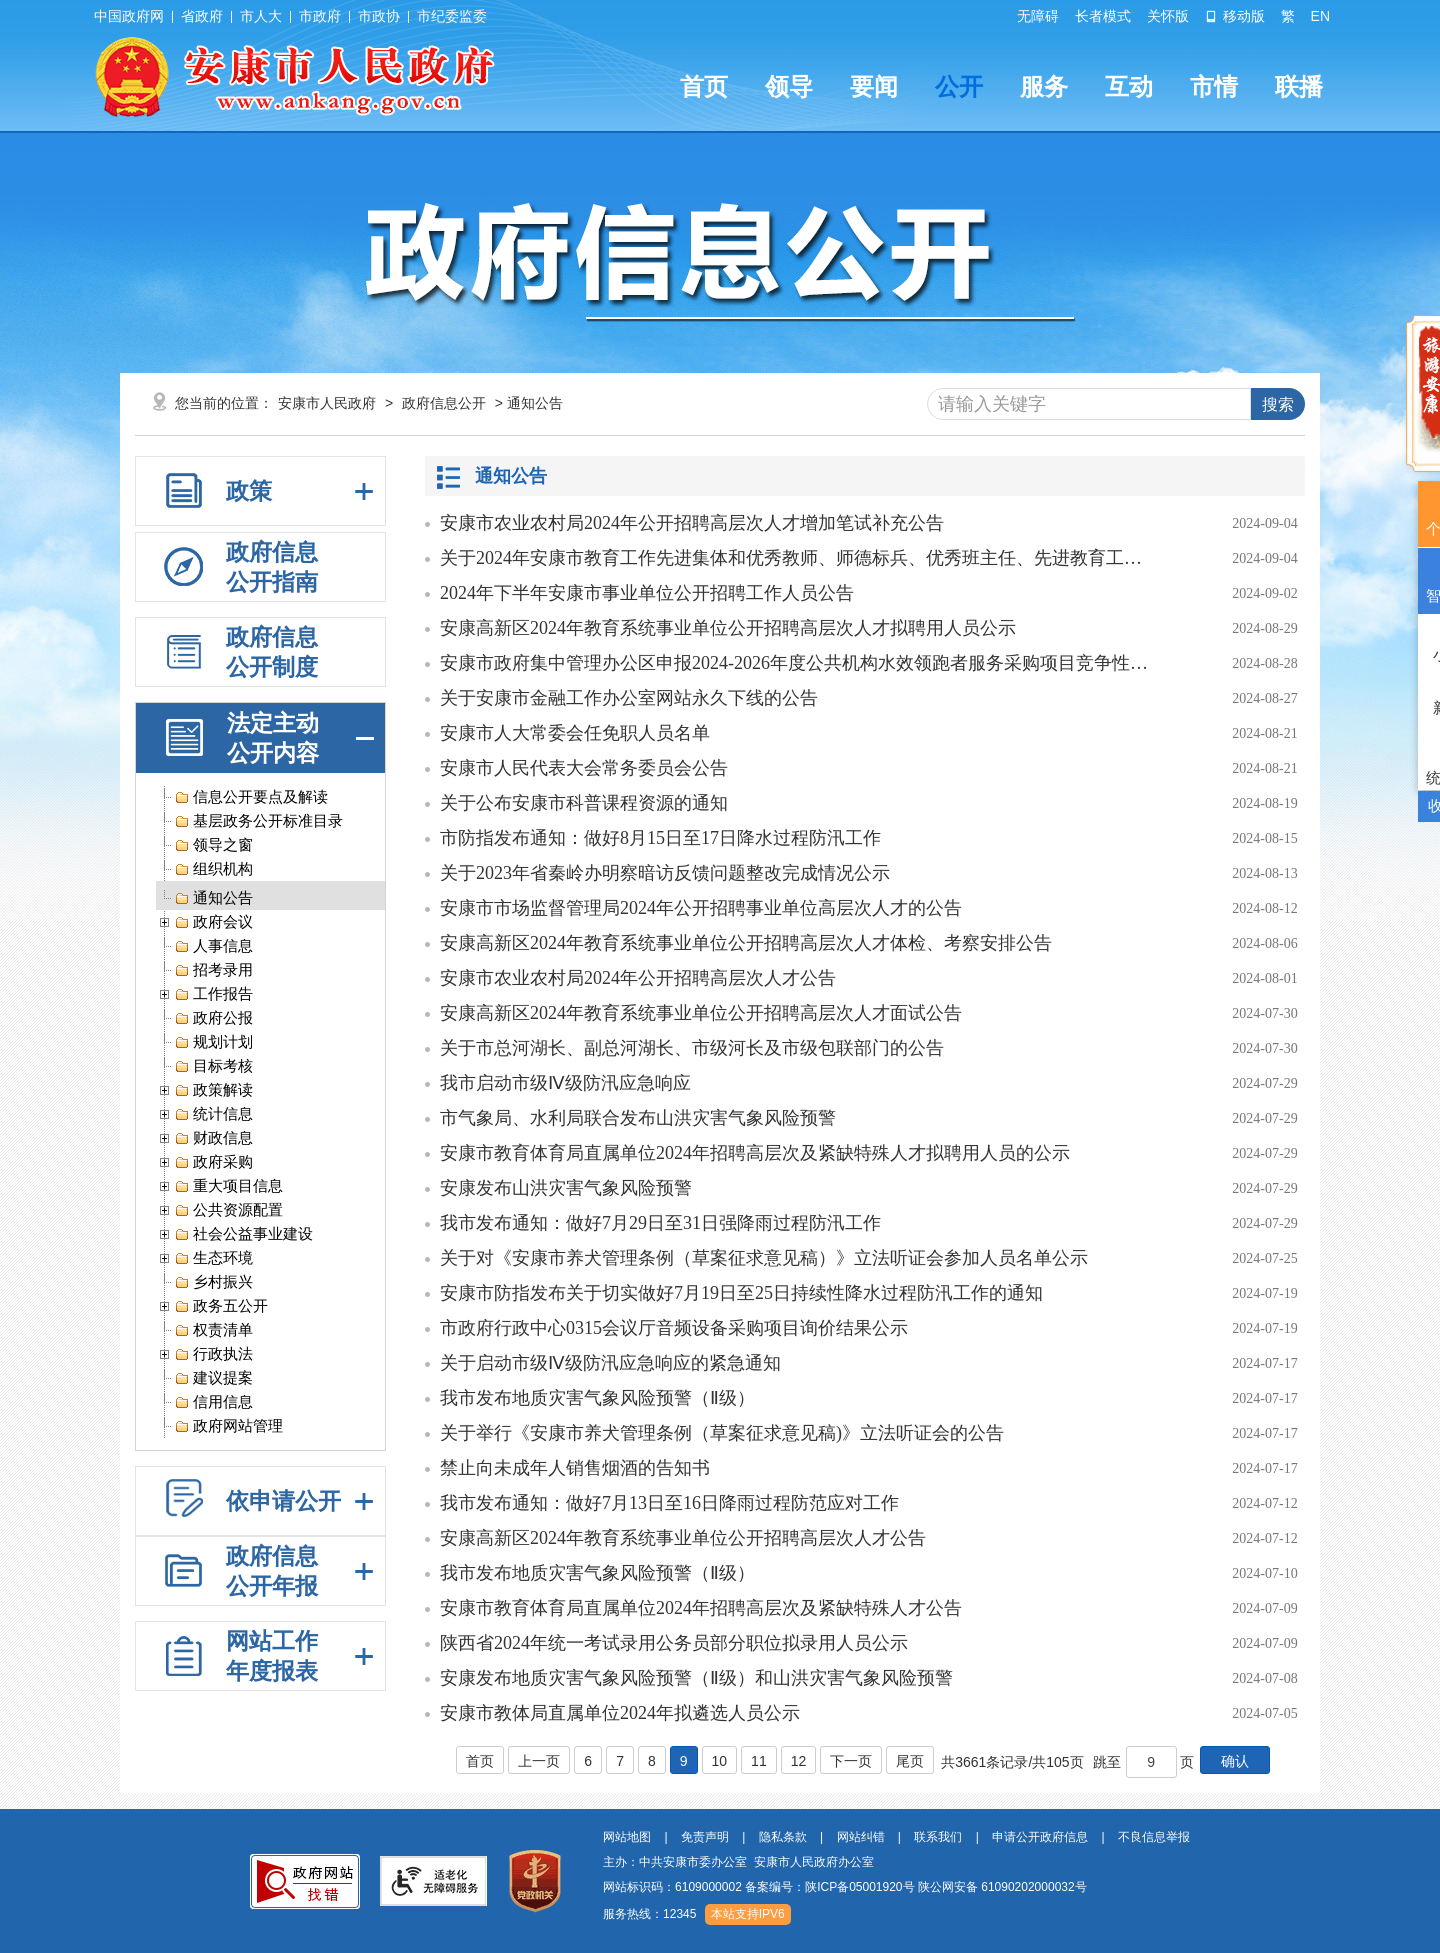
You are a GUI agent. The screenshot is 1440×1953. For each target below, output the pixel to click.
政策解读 (213, 1091)
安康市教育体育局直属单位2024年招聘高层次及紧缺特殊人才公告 (701, 1608)
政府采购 (213, 1163)
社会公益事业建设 (243, 1235)
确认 (1235, 1761)
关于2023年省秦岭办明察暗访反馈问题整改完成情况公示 (665, 873)
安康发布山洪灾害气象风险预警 (566, 1188)
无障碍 (1038, 16)
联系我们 (938, 1837)
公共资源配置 (228, 1211)
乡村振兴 (213, 1283)
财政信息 (213, 1139)
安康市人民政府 (327, 403)
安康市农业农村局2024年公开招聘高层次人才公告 (638, 978)
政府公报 (213, 1019)
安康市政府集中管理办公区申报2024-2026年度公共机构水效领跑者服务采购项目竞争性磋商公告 (794, 663)
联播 (1299, 86)
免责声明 (705, 1837)
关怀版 (1168, 16)
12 (799, 1761)
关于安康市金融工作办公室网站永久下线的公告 (629, 698)
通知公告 (213, 899)
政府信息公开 (444, 403)
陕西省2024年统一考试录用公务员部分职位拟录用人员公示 (674, 1643)
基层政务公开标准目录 (258, 822)
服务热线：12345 (649, 1914)
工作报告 (213, 995)
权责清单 (213, 1331)
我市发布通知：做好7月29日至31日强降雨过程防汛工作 (660, 1223)
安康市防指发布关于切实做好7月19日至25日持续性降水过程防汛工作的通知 (741, 1293)
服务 (1044, 86)
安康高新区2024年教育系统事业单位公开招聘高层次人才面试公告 (701, 1013)
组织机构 (213, 870)
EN (1320, 16)
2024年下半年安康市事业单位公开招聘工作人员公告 (647, 593)
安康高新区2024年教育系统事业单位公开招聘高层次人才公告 (683, 1538)
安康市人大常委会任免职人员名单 (575, 733)
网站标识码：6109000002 (845, 1887)
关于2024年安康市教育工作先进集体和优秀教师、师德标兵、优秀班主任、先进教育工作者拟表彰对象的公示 (794, 558)
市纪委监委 (452, 16)
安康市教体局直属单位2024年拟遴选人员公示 (620, 1713)
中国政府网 (129, 16)
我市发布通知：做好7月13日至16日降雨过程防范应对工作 (669, 1503)
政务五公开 (221, 1307)
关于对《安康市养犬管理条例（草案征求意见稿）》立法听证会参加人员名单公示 (764, 1258)
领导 (789, 86)
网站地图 (627, 1837)
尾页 (910, 1761)
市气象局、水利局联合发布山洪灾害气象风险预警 (638, 1118)
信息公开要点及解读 (251, 798)
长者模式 (1103, 16)
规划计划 (213, 1043)
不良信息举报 (1154, 1837)
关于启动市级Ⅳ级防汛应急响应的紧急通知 (610, 1363)
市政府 (320, 16)
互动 (1129, 86)
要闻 (874, 86)
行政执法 (213, 1355)
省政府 (202, 16)
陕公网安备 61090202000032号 (1002, 1887)
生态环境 (213, 1259)
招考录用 (213, 971)
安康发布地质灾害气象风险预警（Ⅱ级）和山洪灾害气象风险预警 (696, 1678)
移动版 (1235, 16)
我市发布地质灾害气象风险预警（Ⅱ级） (597, 1398)
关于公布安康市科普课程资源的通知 (584, 803)
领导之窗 (213, 846)
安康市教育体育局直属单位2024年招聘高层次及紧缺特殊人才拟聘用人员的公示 (755, 1153)
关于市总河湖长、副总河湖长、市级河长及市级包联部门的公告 (692, 1048)
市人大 (261, 16)
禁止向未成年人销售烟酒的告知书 (575, 1468)
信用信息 (213, 1403)
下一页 (851, 1761)
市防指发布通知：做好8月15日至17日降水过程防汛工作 (660, 838)
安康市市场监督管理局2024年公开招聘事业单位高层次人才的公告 (701, 908)
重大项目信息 (228, 1187)
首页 (704, 86)
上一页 (539, 1761)
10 (720, 1761)
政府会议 (213, 923)
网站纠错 (861, 1837)
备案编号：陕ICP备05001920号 (829, 1887)
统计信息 (213, 1115)
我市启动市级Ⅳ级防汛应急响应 (565, 1083)
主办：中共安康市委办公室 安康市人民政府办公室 (738, 1862)
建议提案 (213, 1379)
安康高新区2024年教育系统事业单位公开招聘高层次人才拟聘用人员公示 (728, 628)
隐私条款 (783, 1837)
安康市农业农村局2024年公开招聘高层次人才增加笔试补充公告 (692, 523)
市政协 (379, 16)
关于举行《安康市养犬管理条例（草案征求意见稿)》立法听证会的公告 (722, 1433)
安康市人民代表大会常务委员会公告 (584, 768)
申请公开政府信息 (1040, 1837)
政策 (249, 491)
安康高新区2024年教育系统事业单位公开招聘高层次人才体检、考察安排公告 (746, 943)
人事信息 (213, 947)
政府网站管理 (228, 1427)
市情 (1214, 86)
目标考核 (213, 1067)
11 (759, 1761)
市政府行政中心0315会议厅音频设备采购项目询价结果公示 (674, 1328)
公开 (959, 86)
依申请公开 (283, 1501)
